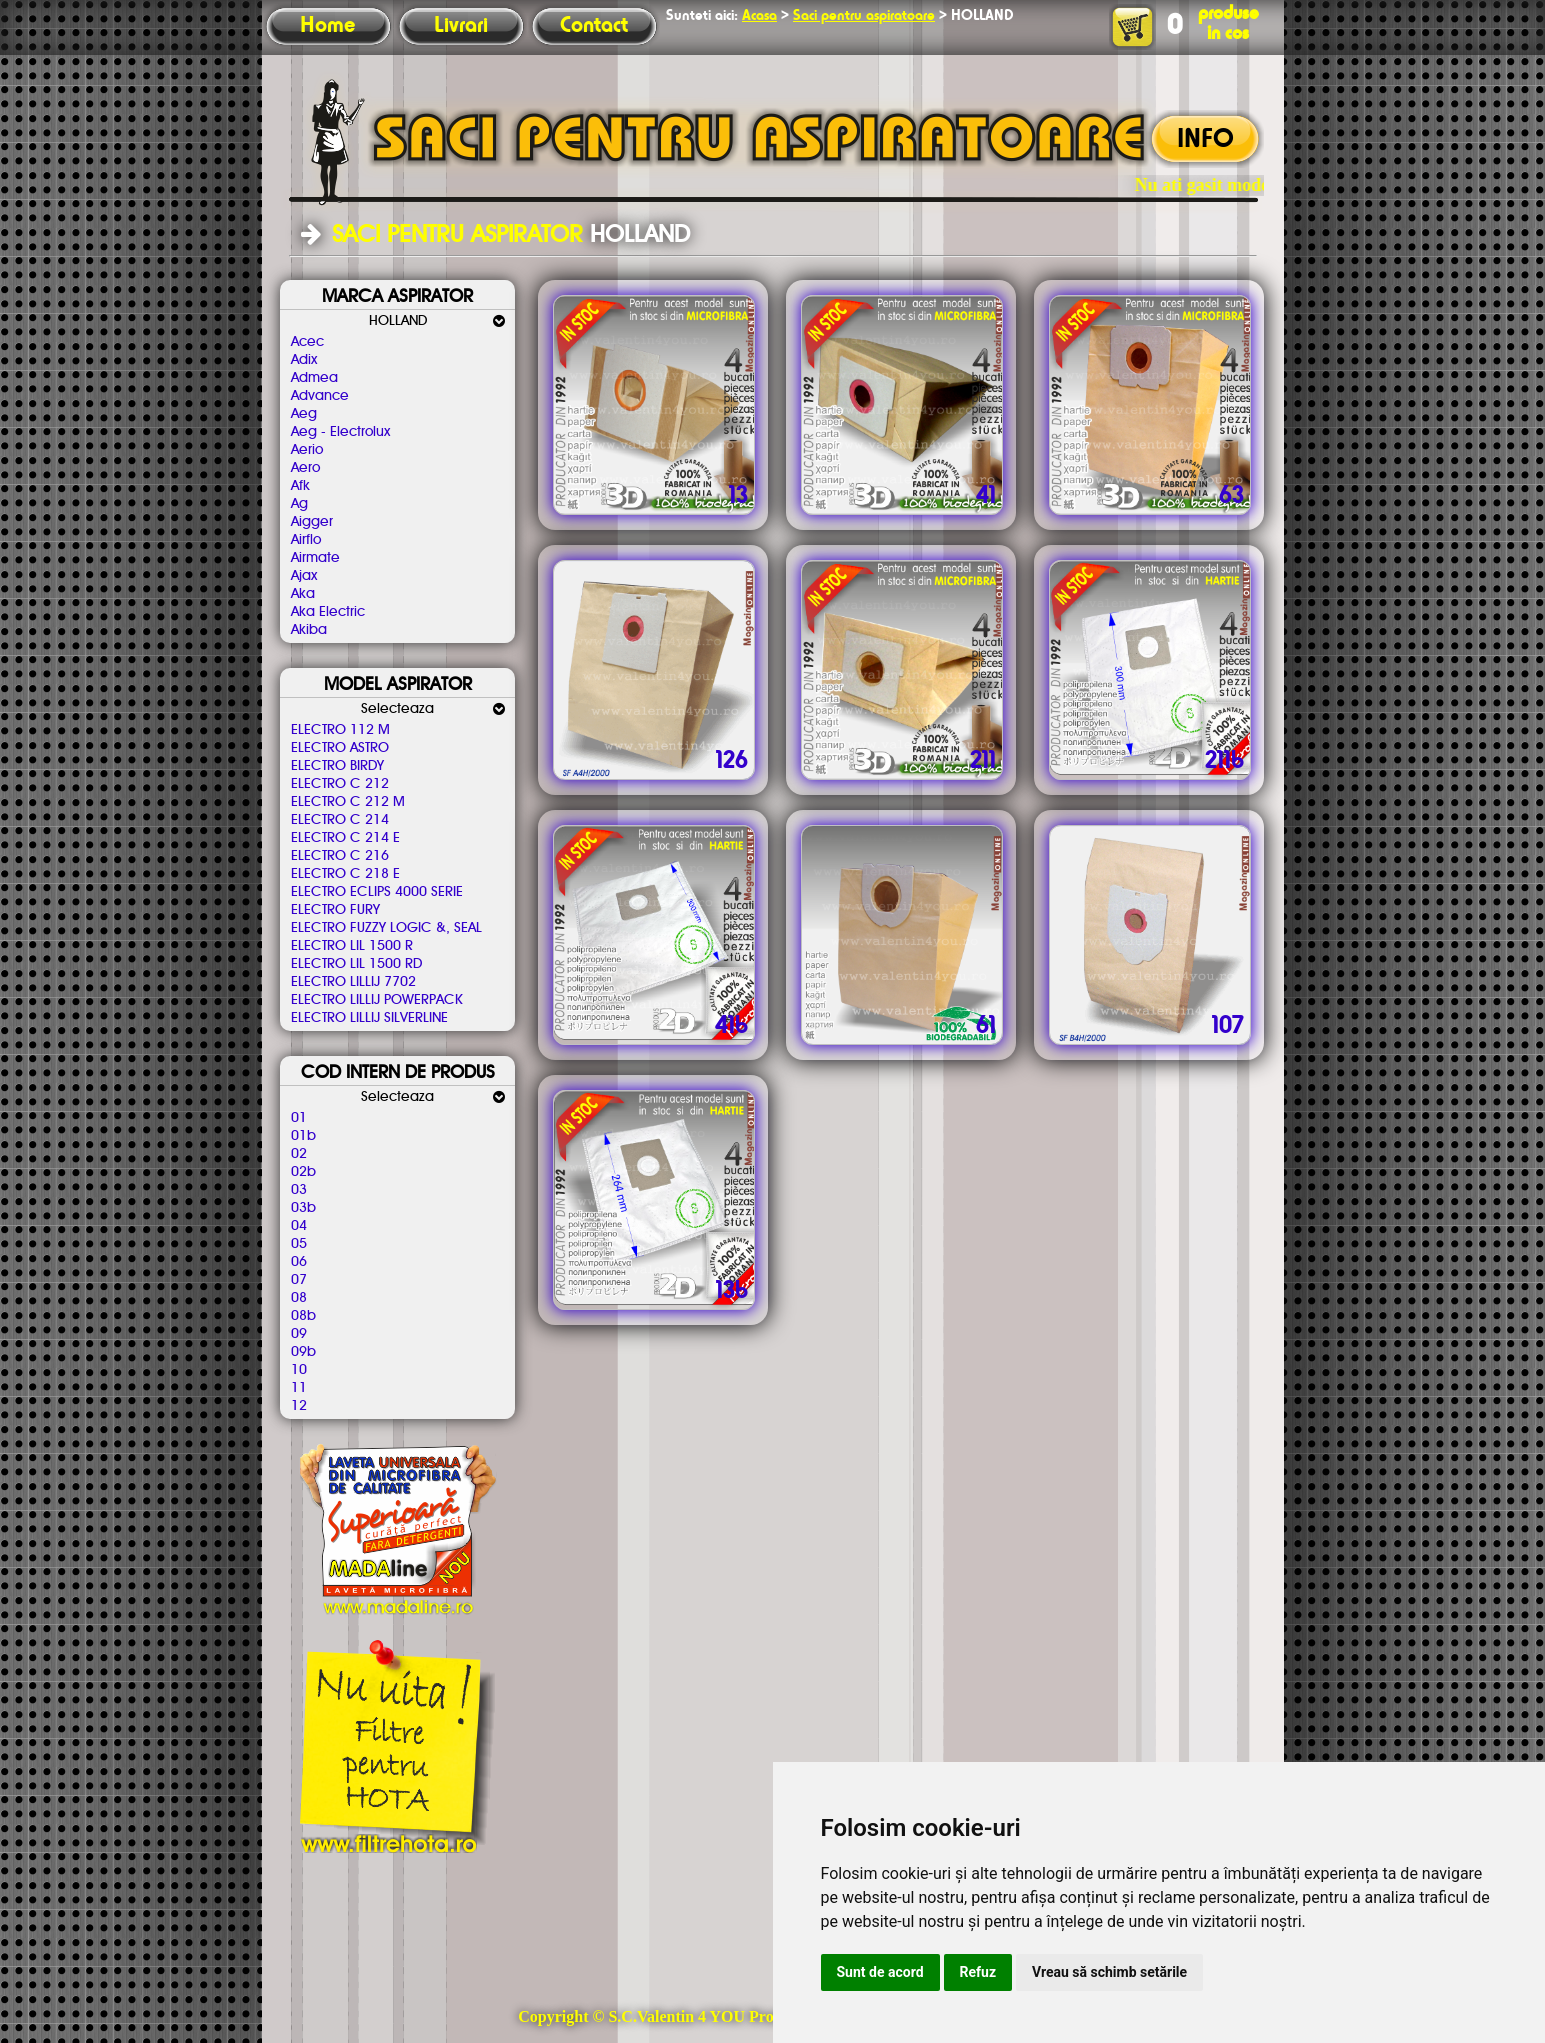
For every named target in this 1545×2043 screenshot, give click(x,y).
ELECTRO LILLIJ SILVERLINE (369, 1018)
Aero (305, 468)
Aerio (307, 450)
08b (303, 1316)
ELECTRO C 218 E (345, 874)
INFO (1205, 140)
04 (299, 1226)
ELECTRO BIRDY (337, 766)
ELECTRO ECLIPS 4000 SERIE (377, 892)
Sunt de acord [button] (880, 1972)
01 (299, 1118)
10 (299, 1370)
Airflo (306, 540)
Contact (594, 26)
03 (299, 1190)
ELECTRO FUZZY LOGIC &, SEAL (386, 928)
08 (299, 1298)
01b (303, 1136)
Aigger (312, 522)
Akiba (309, 630)
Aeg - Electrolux (340, 432)
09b (303, 1352)
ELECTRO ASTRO (340, 748)
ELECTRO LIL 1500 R (352, 946)
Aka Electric (328, 612)
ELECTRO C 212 (340, 784)
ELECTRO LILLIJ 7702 (353, 982)
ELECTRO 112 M (340, 730)
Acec (307, 342)
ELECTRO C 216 (340, 856)
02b (303, 1172)
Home (327, 26)
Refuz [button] (978, 1972)
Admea (314, 378)
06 (299, 1262)
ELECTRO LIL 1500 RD (356, 964)
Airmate (315, 558)
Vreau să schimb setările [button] (1109, 1972)
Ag (299, 504)
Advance (320, 396)
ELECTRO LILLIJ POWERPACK (377, 1000)
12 (299, 1406)
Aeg (304, 414)
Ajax (304, 576)
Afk (300, 486)
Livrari (461, 26)
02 (299, 1154)
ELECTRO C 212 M (348, 802)
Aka (303, 594)
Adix (304, 360)
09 (299, 1334)
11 (299, 1388)
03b (303, 1208)
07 (299, 1280)
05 (299, 1244)
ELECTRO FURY (335, 910)
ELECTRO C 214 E (345, 838)
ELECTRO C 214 (340, 820)
